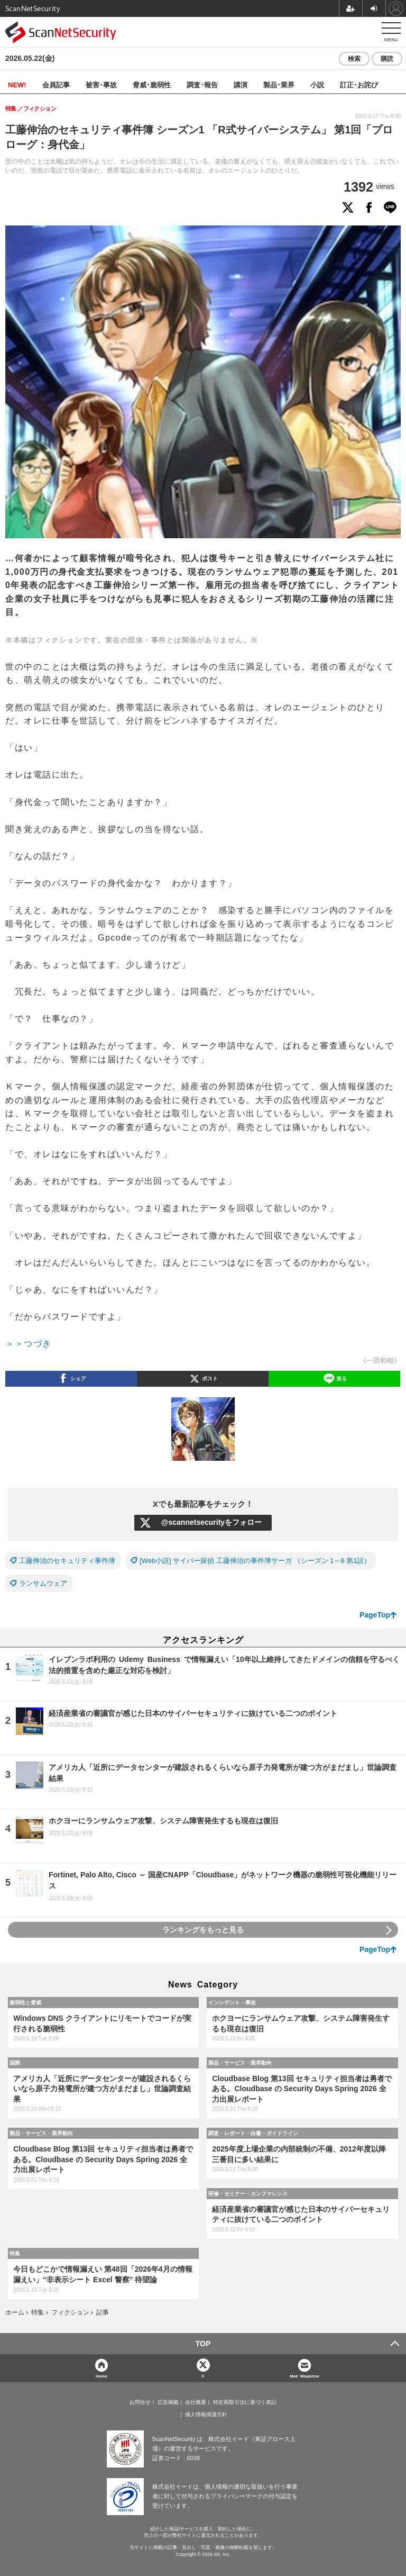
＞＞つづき (28, 1343)
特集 (15, 2253)
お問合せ (140, 2402)
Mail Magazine (304, 2375)
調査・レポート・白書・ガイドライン (253, 2133)
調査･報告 (202, 84)
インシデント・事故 (232, 2002)
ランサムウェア (43, 1583)
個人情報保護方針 (206, 2414)
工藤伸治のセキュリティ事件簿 (67, 1561)
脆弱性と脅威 (25, 2002)
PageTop (374, 1615)
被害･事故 (101, 84)
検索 (354, 58)
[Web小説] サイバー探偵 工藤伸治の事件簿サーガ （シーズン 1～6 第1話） (255, 1561)
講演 (240, 84)
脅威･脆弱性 (152, 84)
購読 (387, 58)
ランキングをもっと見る (203, 1930)
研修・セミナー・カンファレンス (248, 2193)
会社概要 (195, 2402)
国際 (15, 2062)
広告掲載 (168, 2402)
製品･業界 (278, 84)
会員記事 (56, 84)
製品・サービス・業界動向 (240, 2062)
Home (101, 2375)
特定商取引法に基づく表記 (244, 2402)
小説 (317, 84)
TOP (203, 2343)
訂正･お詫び (359, 84)
